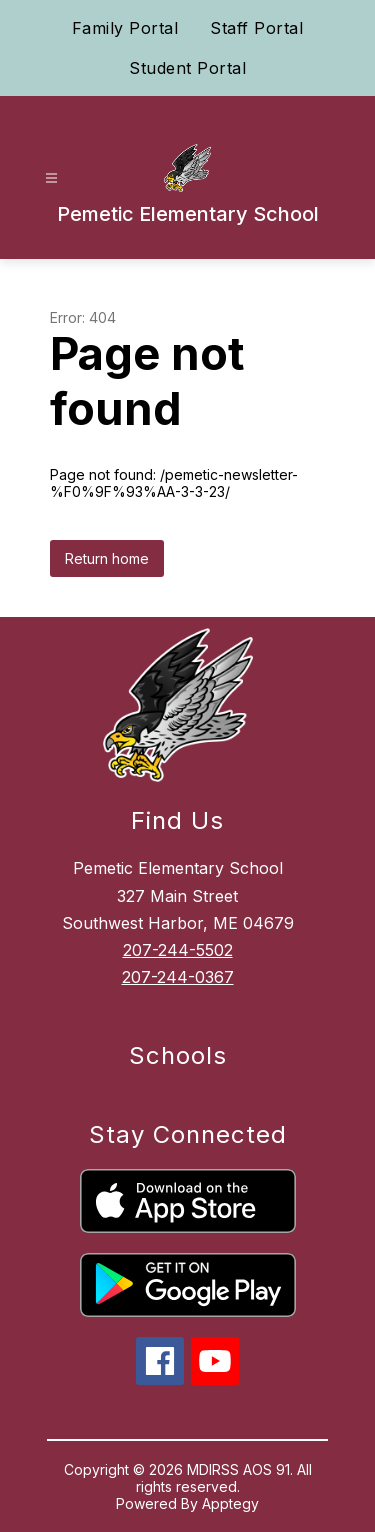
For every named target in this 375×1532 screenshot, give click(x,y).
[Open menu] (51, 178)
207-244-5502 (178, 950)
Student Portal (187, 68)
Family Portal (125, 28)
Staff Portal (256, 28)
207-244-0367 (178, 977)
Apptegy (230, 1503)
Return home (107, 558)
